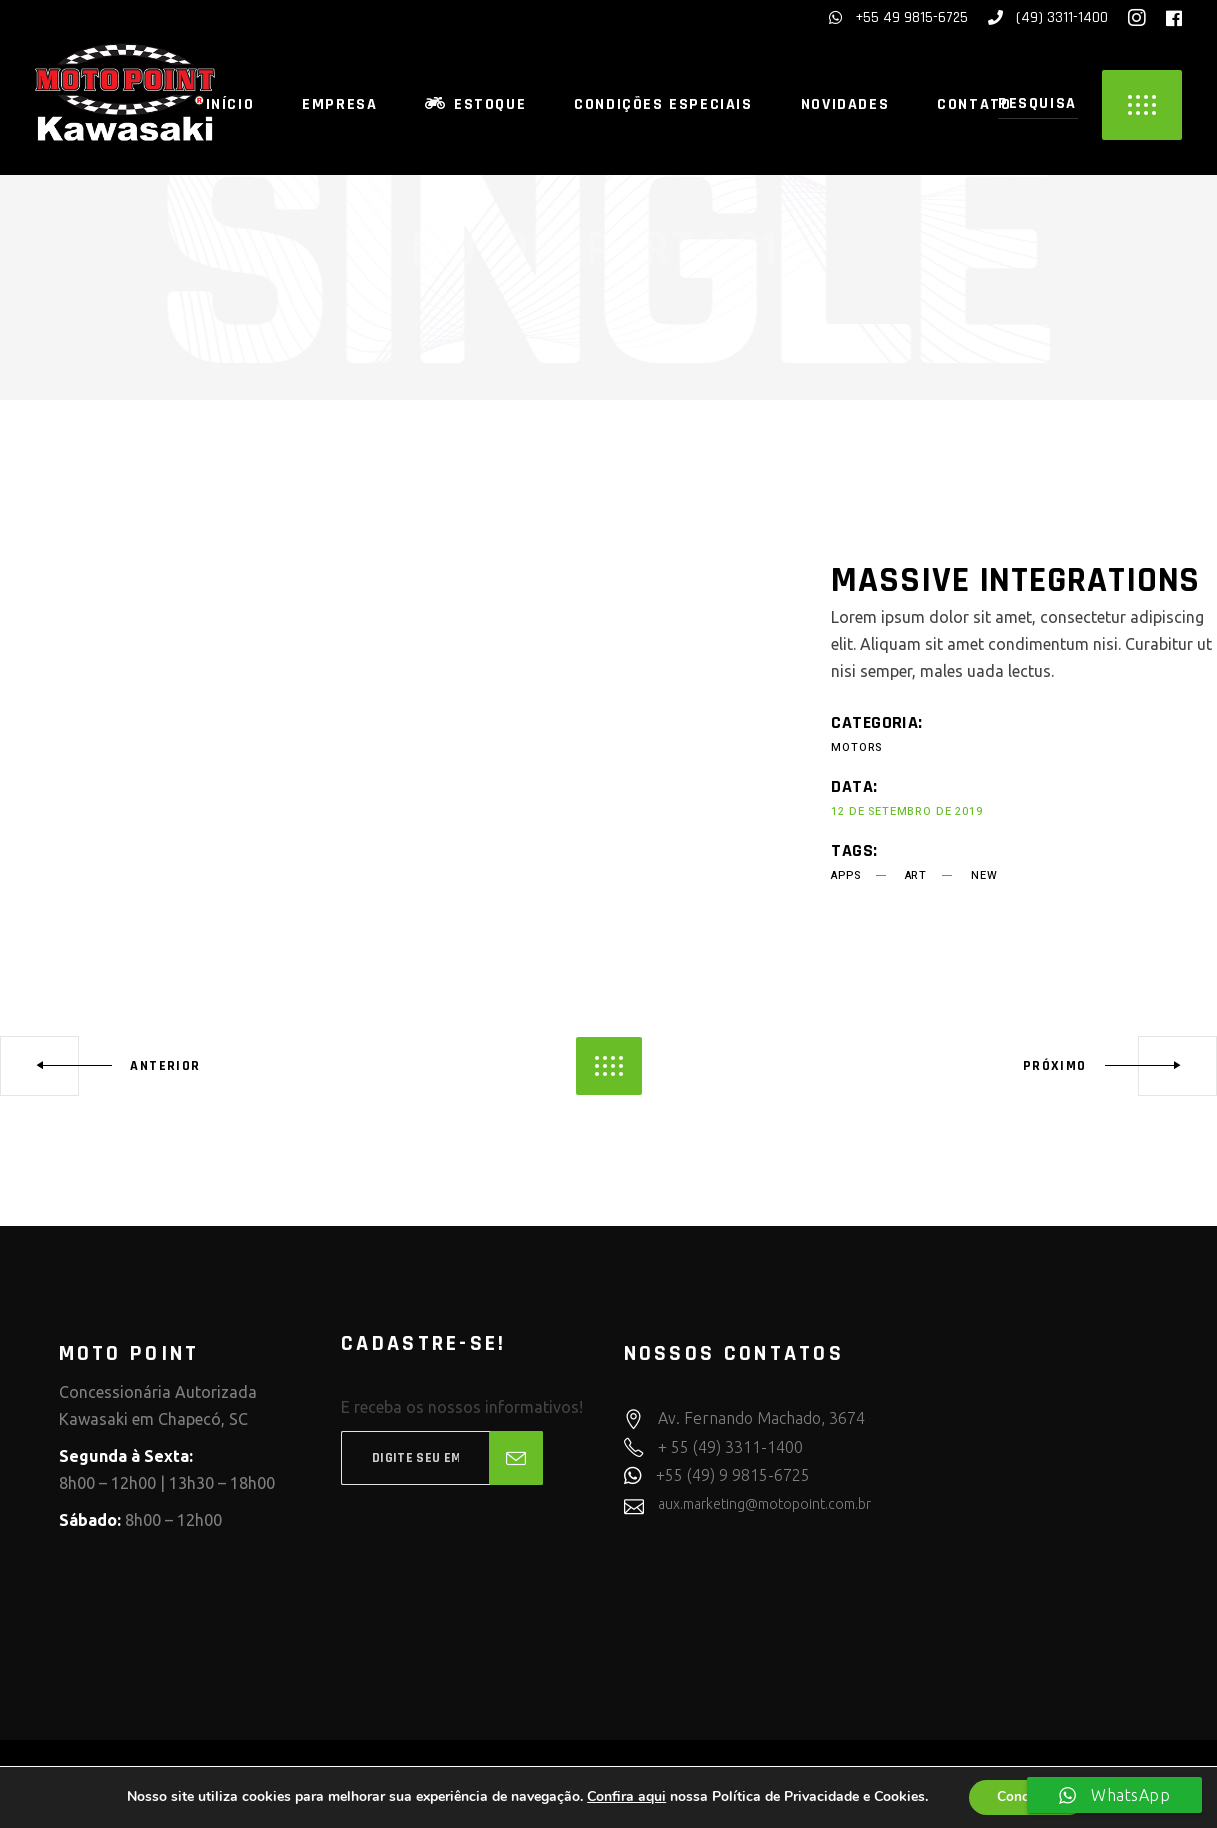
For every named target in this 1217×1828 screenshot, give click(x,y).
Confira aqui (624, 1797)
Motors (856, 747)
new (984, 875)
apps (845, 875)
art (916, 875)
